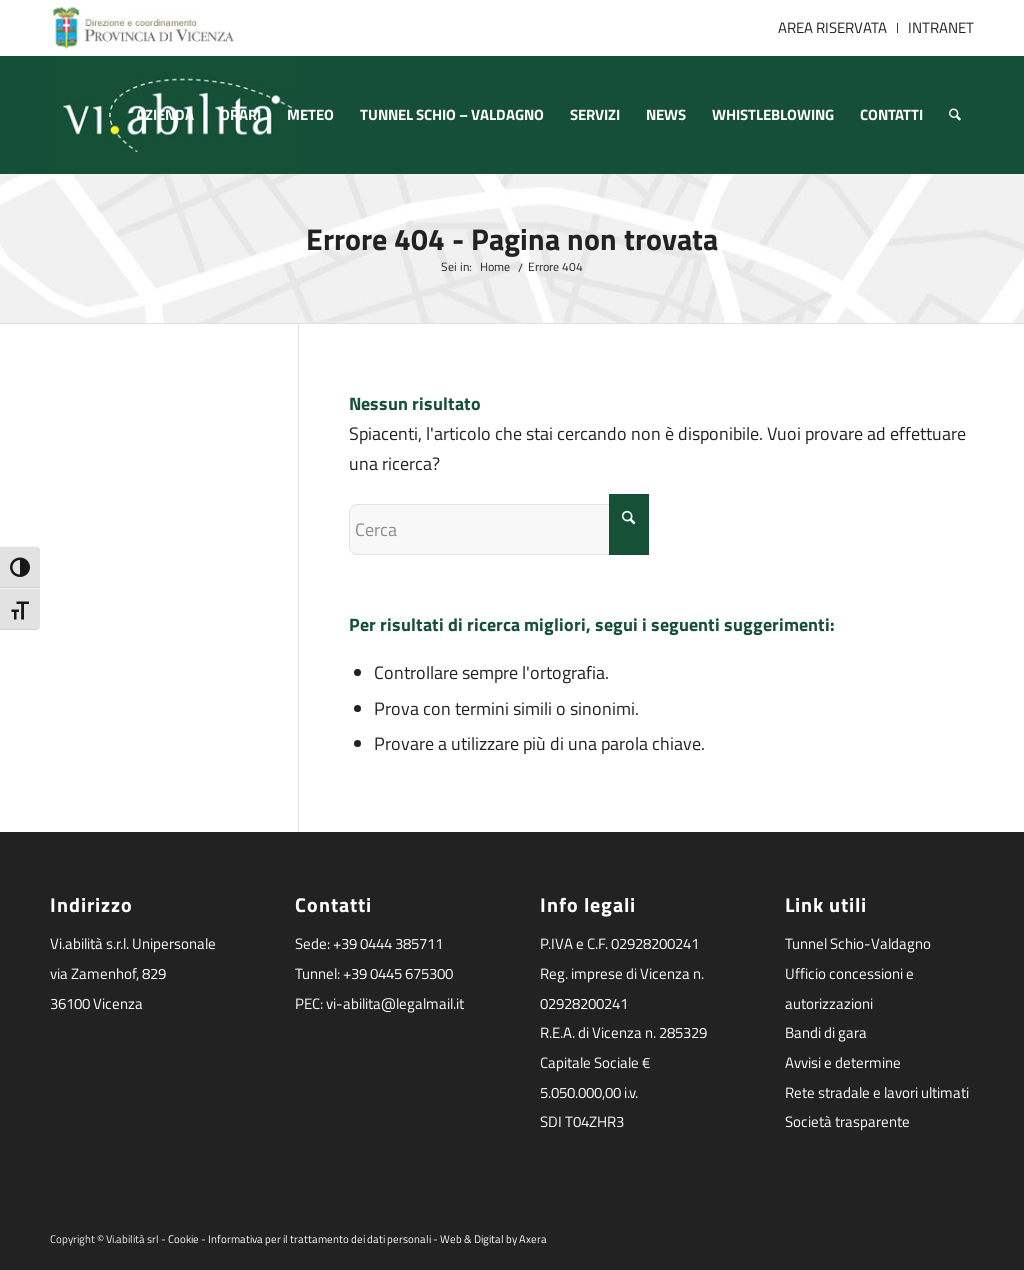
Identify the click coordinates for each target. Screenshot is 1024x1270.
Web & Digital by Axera (493, 1239)
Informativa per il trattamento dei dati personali (319, 1239)
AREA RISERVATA (832, 27)
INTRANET (941, 27)
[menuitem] (833, 28)
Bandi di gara (826, 1032)
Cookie (183, 1239)
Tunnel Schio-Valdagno (858, 943)
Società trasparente (847, 1121)
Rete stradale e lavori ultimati (877, 1092)
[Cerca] (955, 115)
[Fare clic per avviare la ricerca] (629, 524)
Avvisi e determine (843, 1062)
